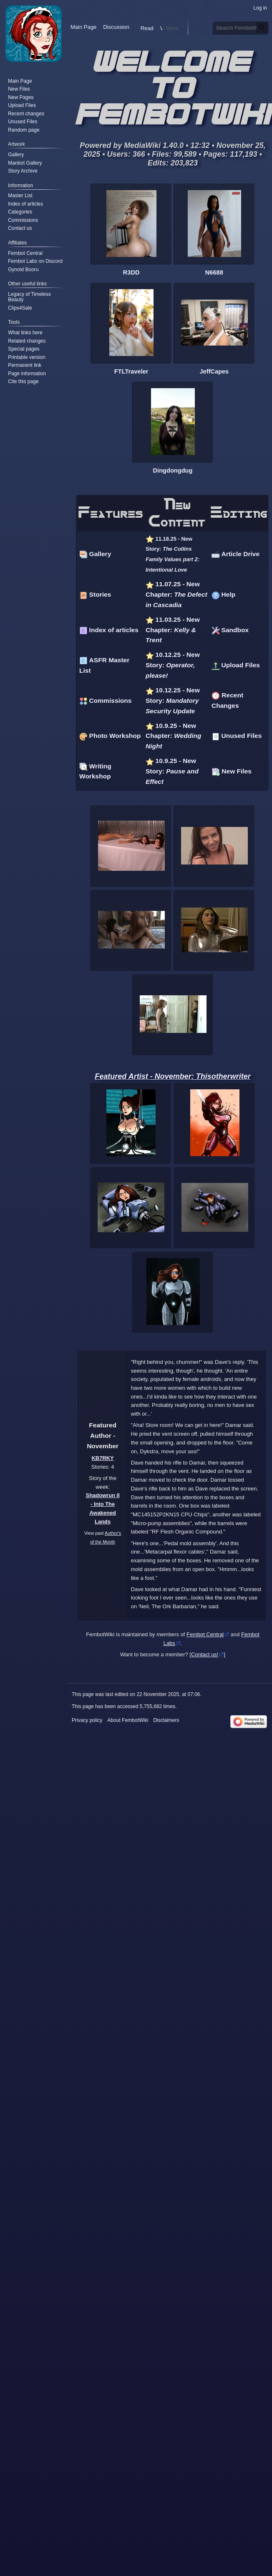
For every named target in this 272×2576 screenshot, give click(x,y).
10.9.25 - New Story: (172, 771)
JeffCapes (214, 371)
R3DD (131, 272)
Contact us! (204, 1654)
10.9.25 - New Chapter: (173, 736)
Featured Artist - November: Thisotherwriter (172, 1076)
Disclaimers (166, 1720)
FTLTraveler (131, 371)
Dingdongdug (173, 470)
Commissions (110, 700)
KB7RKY (103, 1458)
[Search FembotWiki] (241, 44)
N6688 (214, 272)
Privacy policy (87, 1720)
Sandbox (235, 629)
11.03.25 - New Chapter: (173, 630)
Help (229, 594)
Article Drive (241, 553)
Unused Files (242, 735)
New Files (237, 771)
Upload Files (241, 665)
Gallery (100, 553)
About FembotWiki (127, 1720)
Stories (100, 594)
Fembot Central (205, 1634)
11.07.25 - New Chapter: (176, 594)
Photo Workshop (115, 735)
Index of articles (114, 629)
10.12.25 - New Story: (173, 665)
